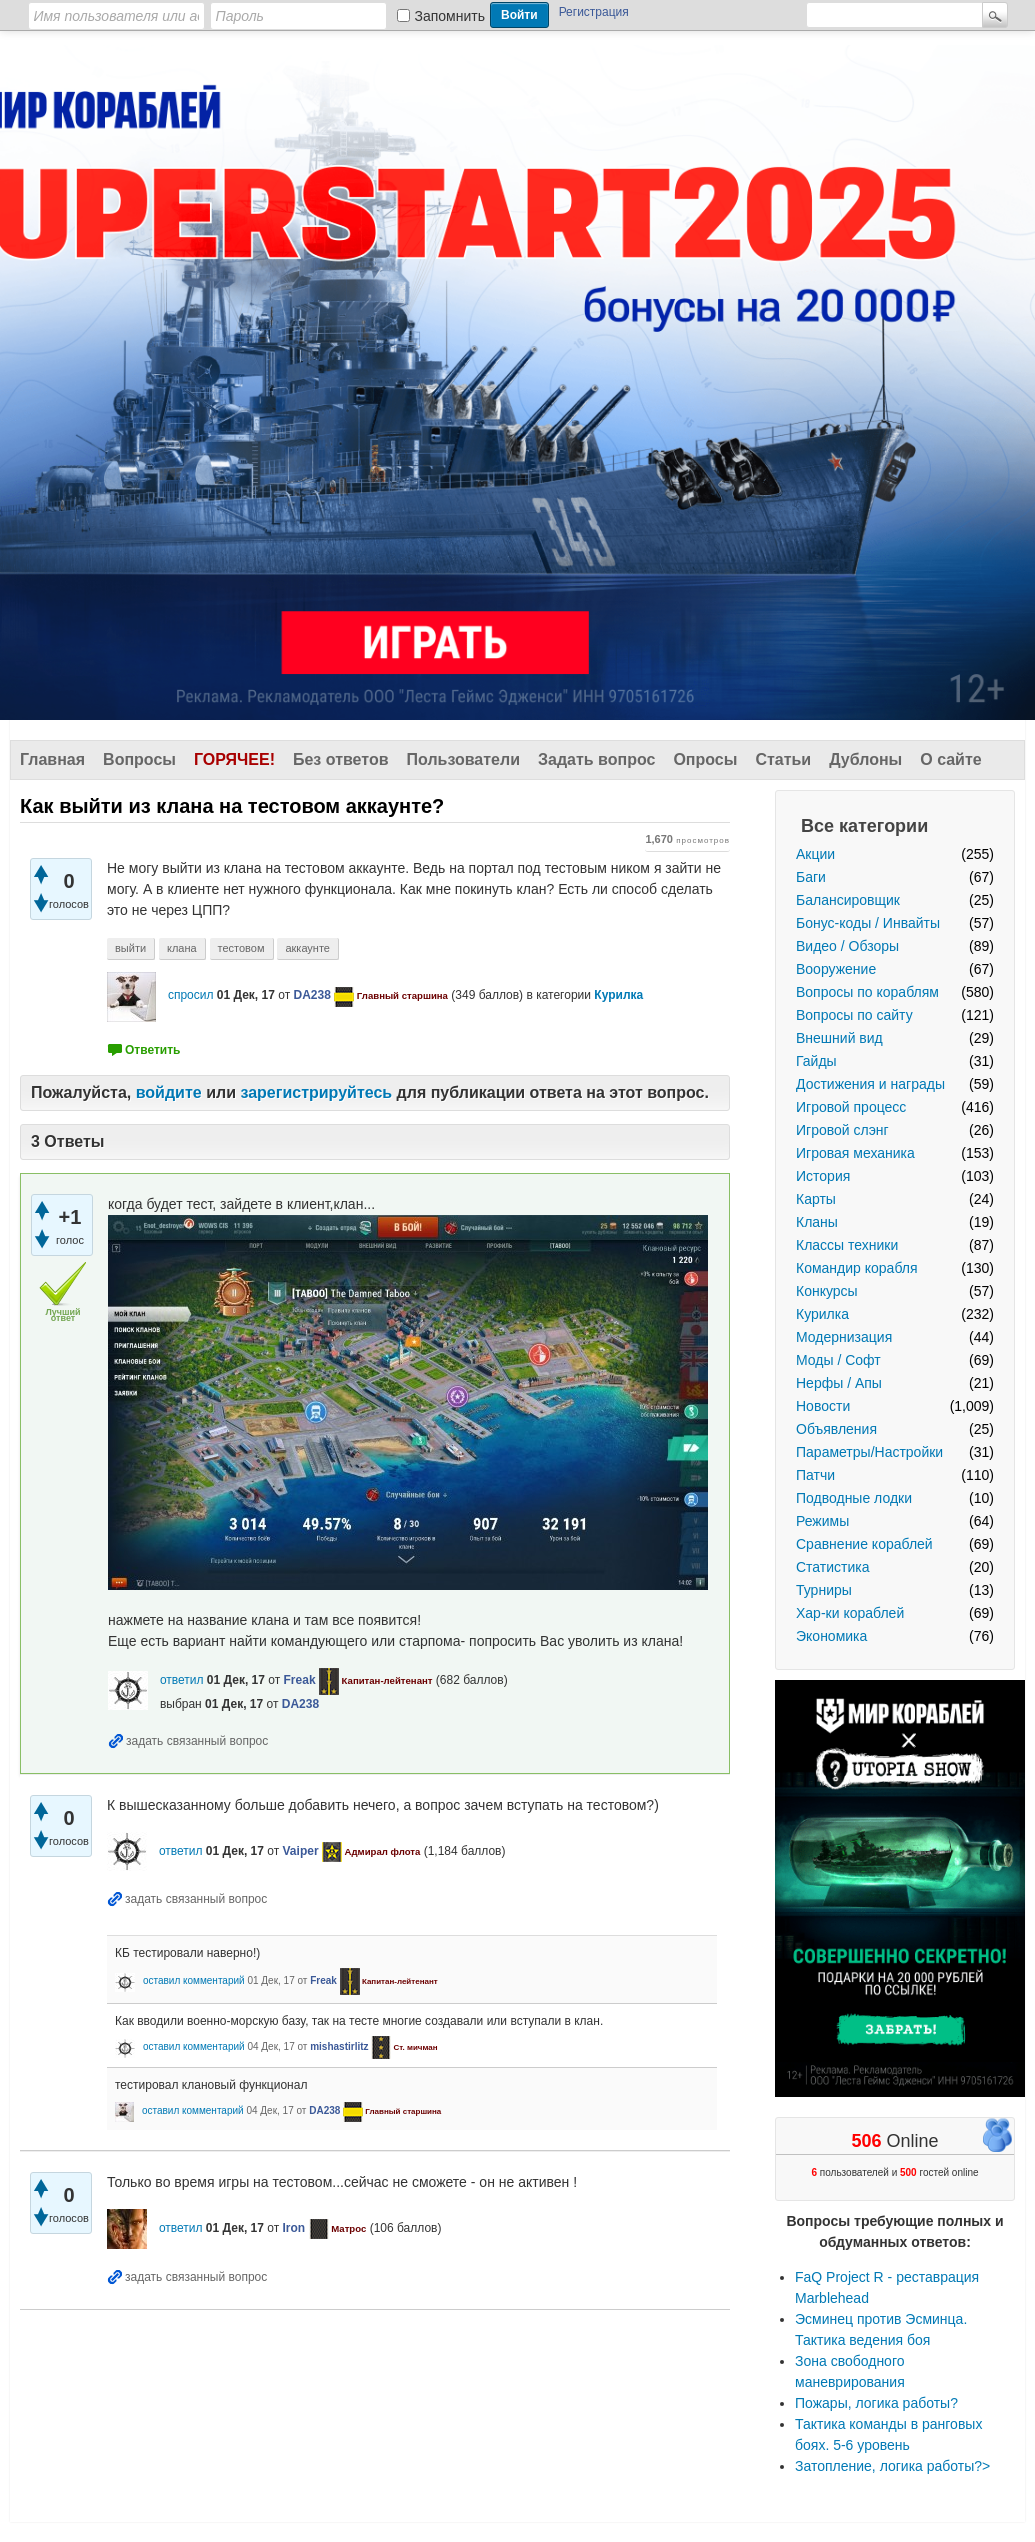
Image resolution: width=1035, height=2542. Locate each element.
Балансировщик (848, 900)
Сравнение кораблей (864, 1544)
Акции (815, 854)
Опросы (705, 759)
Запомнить (450, 16)
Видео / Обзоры (847, 946)
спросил (191, 995)
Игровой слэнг (842, 1130)
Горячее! (234, 759)
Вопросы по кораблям (867, 992)
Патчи (815, 1475)
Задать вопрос (596, 759)
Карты (816, 1199)
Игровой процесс (851, 1107)
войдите (169, 1092)
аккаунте (307, 948)
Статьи (783, 759)
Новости (823, 1406)
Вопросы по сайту (854, 1015)
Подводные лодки (854, 1498)
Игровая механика (855, 1153)
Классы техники (847, 1245)
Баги (811, 877)
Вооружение (836, 969)
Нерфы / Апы (839, 1383)
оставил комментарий (194, 1980)
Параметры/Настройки (869, 1452)
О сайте (950, 759)
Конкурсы (827, 1291)
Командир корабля (857, 1268)
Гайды (816, 1061)
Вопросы (139, 759)
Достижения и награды (870, 1084)
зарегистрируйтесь (316, 1092)
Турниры (824, 1590)
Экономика (831, 1636)
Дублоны (865, 759)
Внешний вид (839, 1038)
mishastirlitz (339, 2046)
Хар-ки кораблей (850, 1613)
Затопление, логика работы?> (892, 2466)
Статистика (833, 1567)
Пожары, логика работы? (876, 2403)
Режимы (822, 1521)
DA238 (311, 995)
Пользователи (463, 759)
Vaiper (301, 1851)
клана (182, 948)
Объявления (836, 1429)
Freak (300, 1680)
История (823, 1176)
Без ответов (341, 759)
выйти (130, 948)
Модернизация (844, 1337)
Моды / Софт (838, 1360)
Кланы (817, 1222)
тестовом (241, 948)
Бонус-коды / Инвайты (868, 923)
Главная (52, 759)
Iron (294, 2228)
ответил (182, 1680)
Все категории (864, 826)
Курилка (822, 1314)
